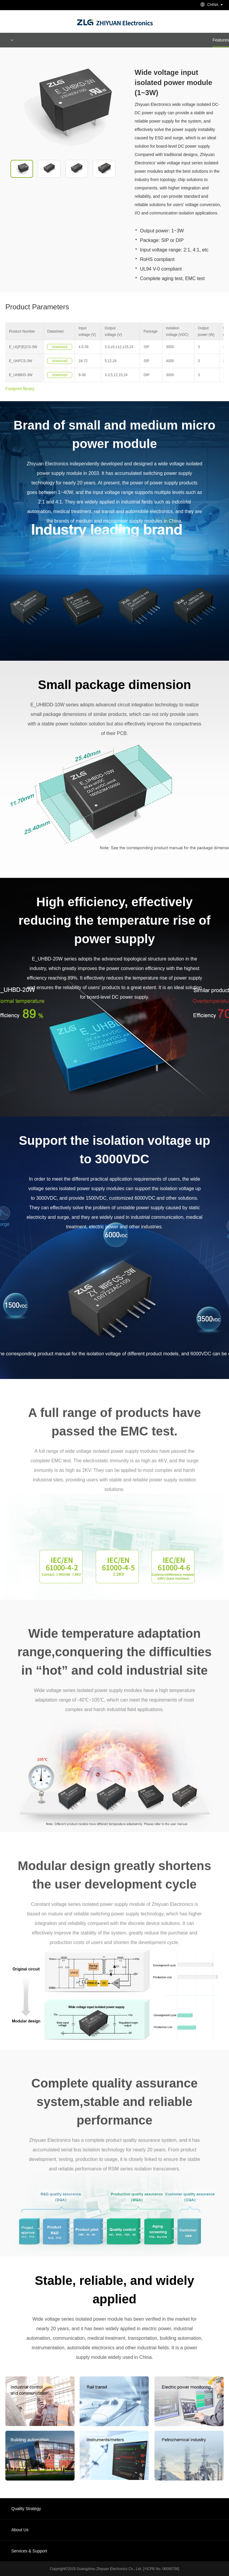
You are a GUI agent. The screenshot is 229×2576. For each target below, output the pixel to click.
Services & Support (29, 2551)
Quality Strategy (26, 2508)
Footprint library (19, 388)
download (59, 347)
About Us (20, 2529)
